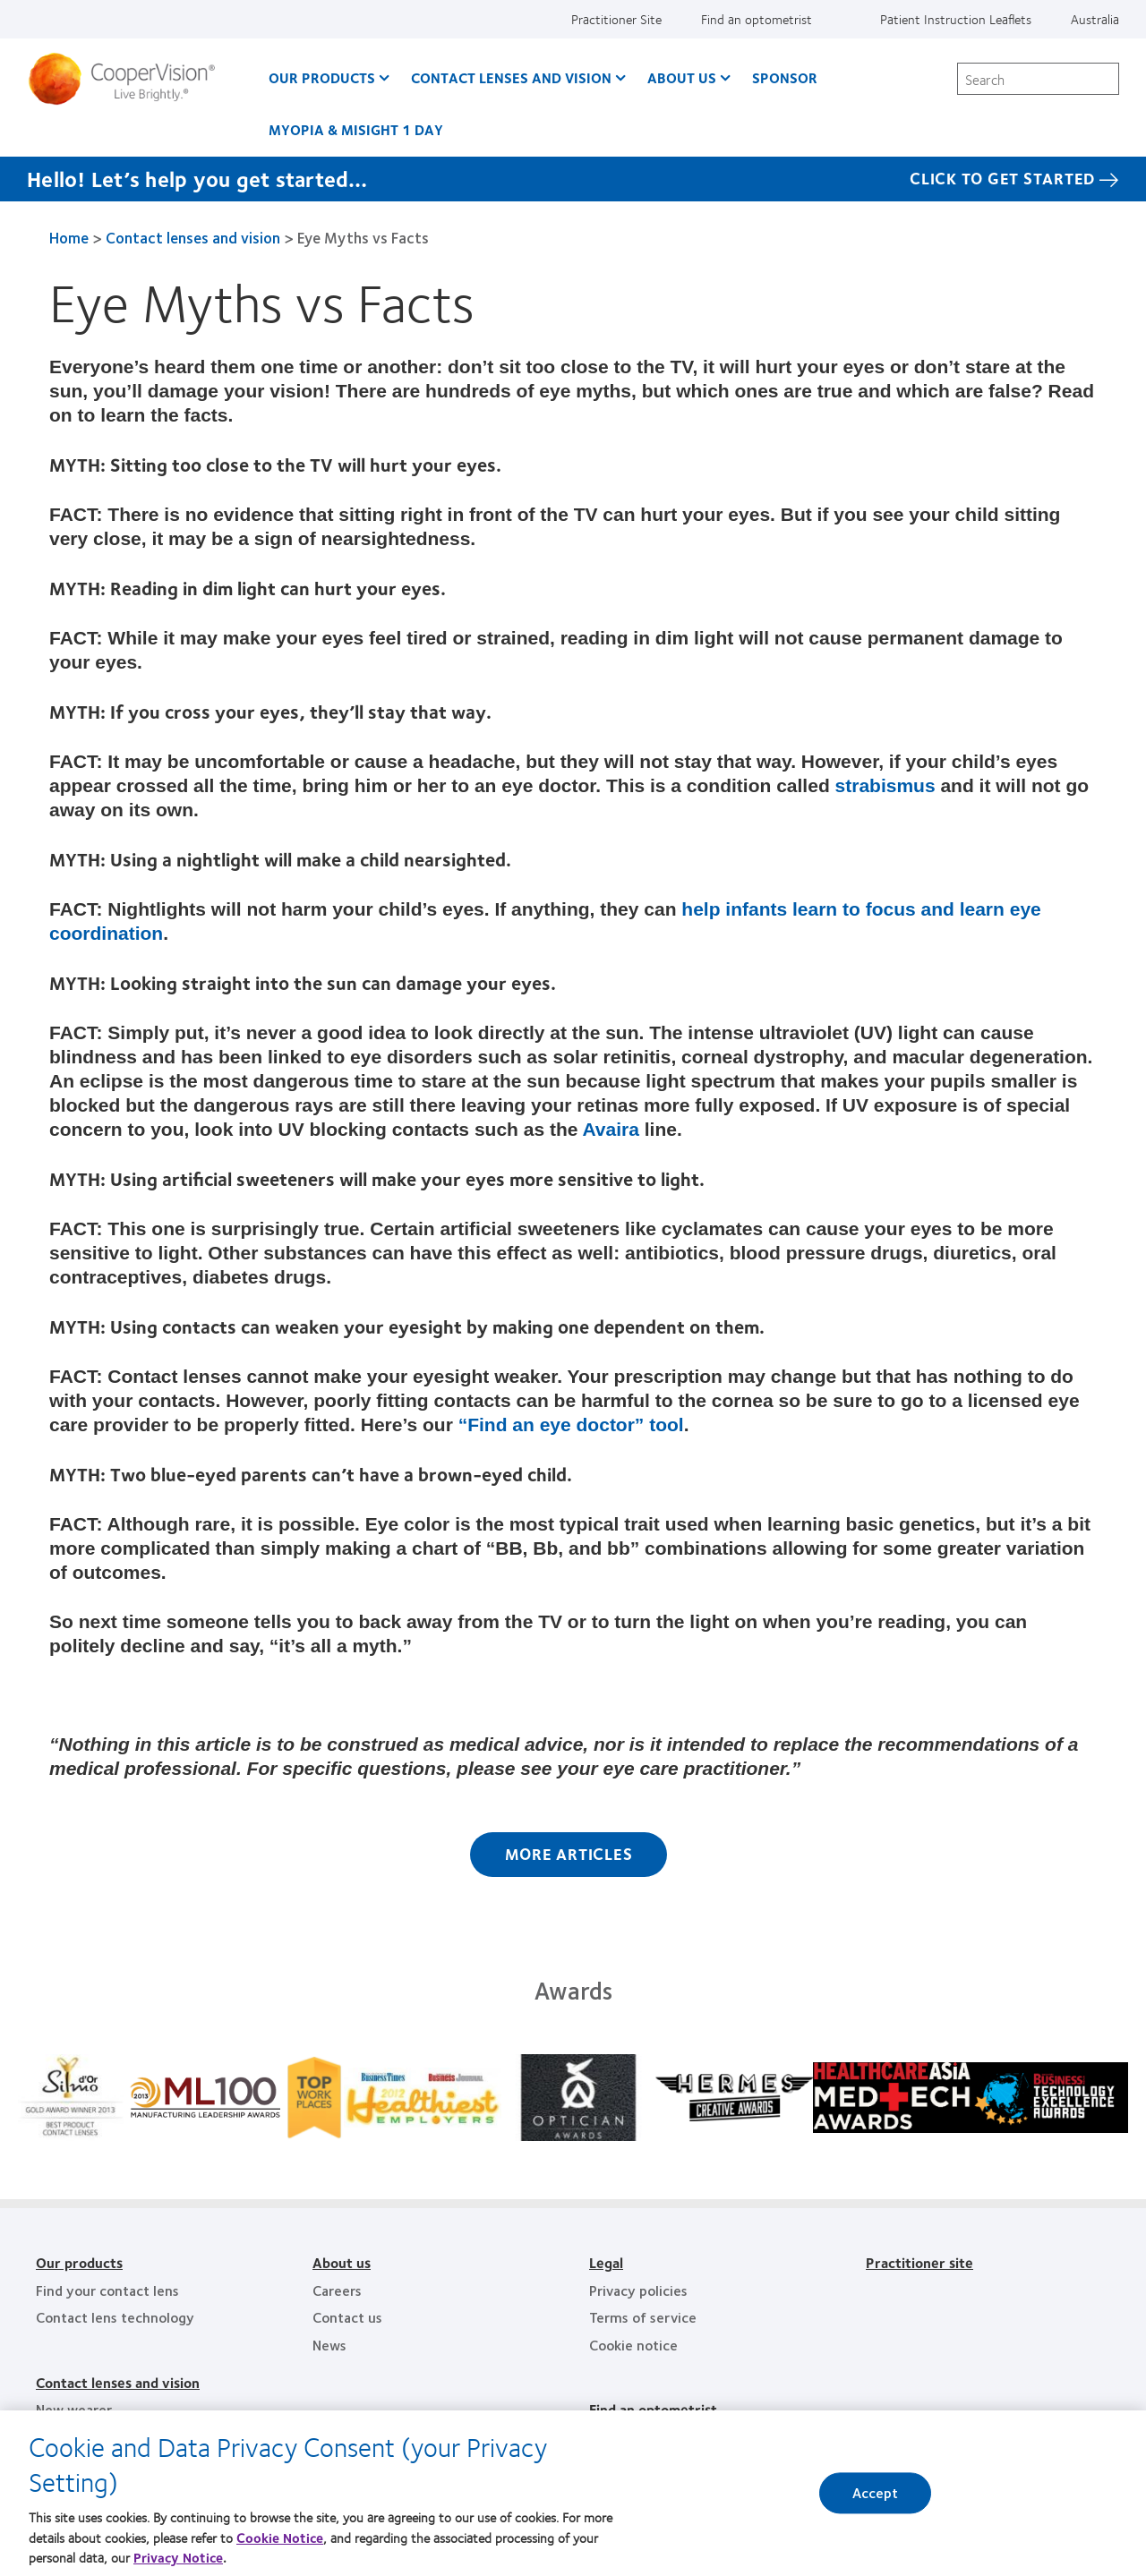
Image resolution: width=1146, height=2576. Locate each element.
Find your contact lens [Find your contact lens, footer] (107, 2290)
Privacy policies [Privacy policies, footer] (638, 2290)
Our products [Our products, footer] (79, 2262)
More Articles (569, 1853)
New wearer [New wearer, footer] (74, 2409)
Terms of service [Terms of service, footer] (643, 2317)
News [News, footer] (329, 2344)
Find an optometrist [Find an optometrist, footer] (653, 2409)
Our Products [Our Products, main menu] (322, 77)
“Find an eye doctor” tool (568, 1424)
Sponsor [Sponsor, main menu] (784, 77)
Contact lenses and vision (193, 237)
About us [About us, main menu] (681, 77)
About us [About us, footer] (341, 2262)
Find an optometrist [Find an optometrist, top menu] (756, 19)
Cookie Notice (279, 2552)
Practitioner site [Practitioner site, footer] (919, 2262)
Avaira (610, 1129)
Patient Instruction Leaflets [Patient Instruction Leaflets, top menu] (955, 19)
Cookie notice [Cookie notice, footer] (633, 2344)
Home (69, 237)
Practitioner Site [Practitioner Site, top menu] (616, 19)
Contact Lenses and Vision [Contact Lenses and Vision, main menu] (511, 77)
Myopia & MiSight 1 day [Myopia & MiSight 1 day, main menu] (356, 129)
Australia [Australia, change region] (1095, 19)
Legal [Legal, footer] (606, 2262)
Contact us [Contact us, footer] (347, 2317)
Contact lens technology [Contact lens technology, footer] (115, 2317)
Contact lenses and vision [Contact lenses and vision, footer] (118, 2382)
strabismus (885, 785)
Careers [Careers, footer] (337, 2290)
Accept (875, 2508)
